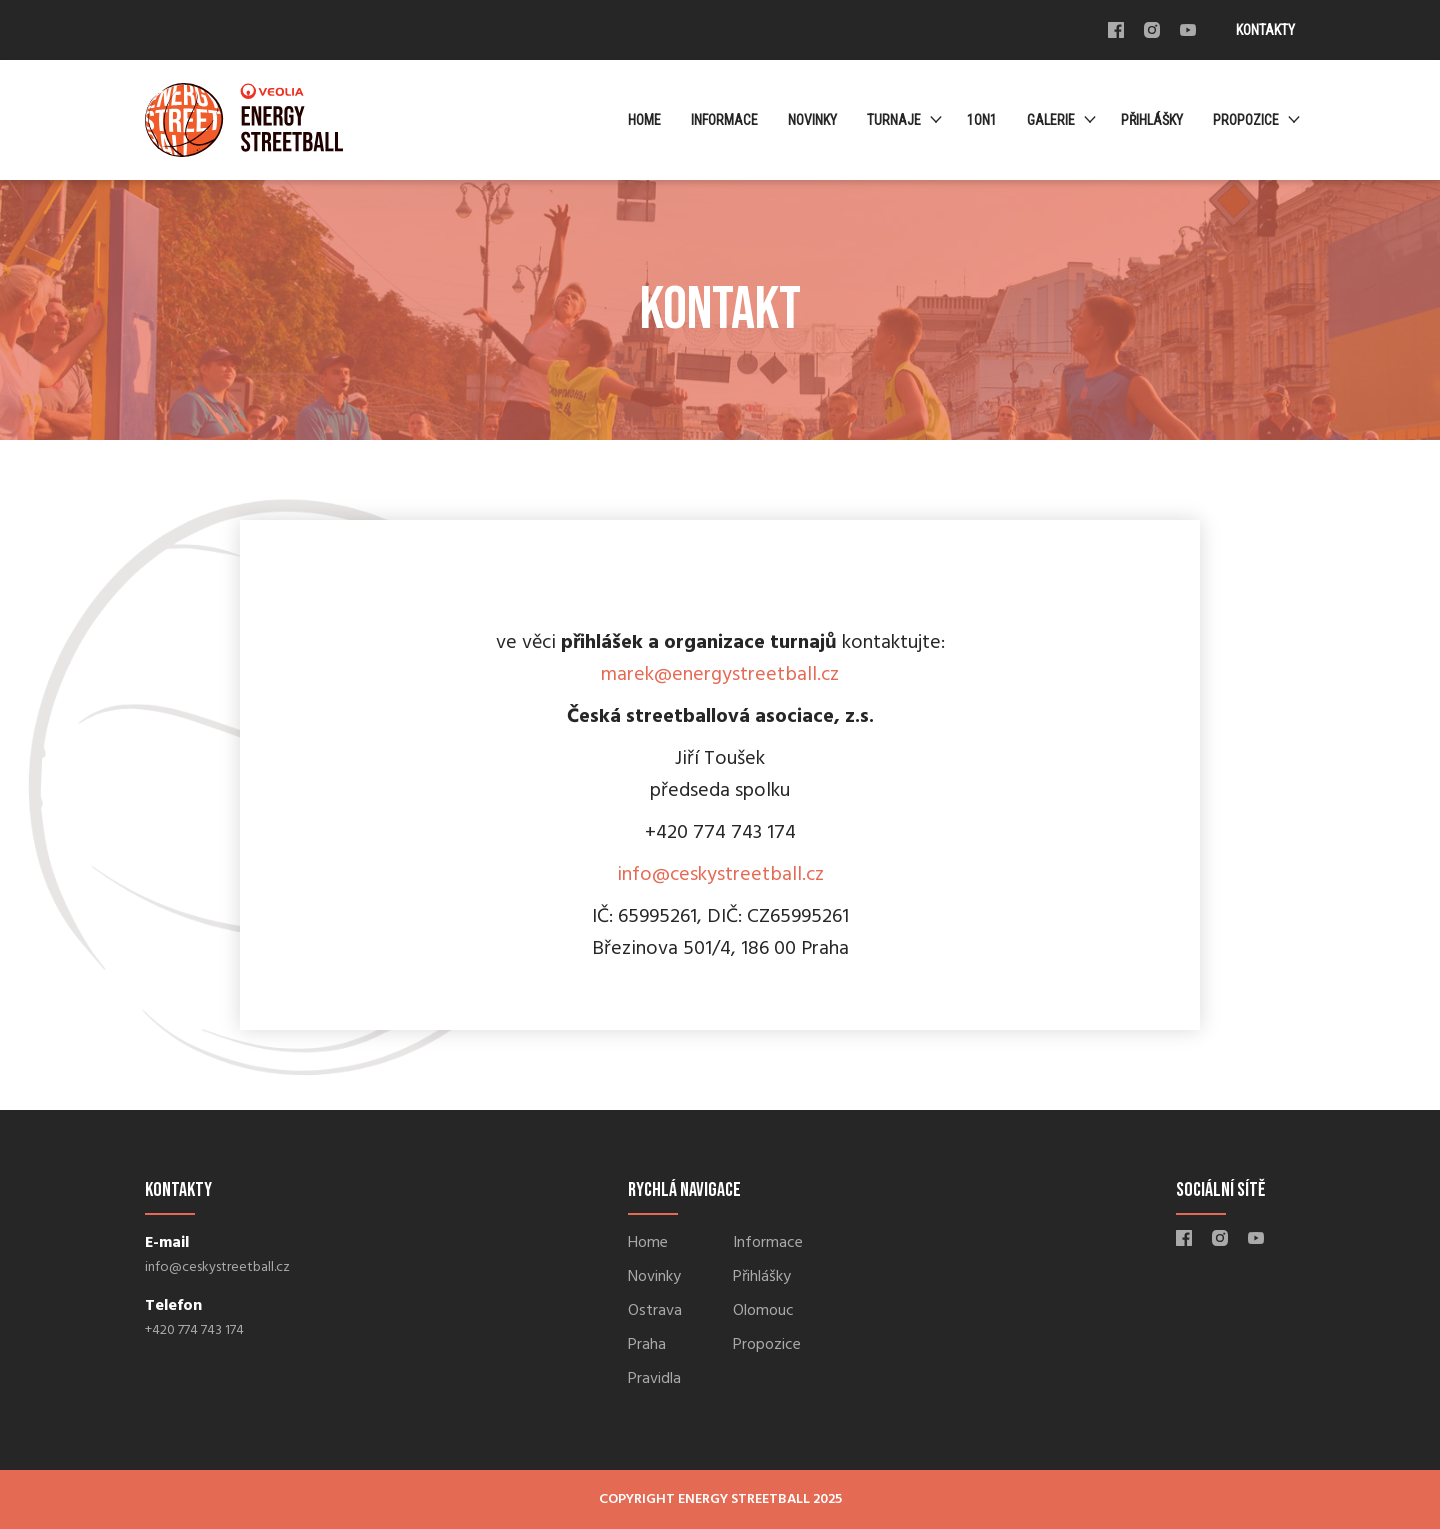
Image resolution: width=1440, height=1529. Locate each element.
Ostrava (655, 1311)
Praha (647, 1345)
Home (644, 120)
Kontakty (1265, 30)
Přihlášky (1152, 120)
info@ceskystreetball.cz (720, 875)
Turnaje (894, 120)
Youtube (1188, 30)
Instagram (1152, 30)
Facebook (1116, 30)
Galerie (1051, 120)
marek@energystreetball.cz (720, 675)
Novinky (812, 120)
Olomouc (763, 1311)
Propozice (1246, 120)
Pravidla (654, 1379)
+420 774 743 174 (194, 1330)
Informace (724, 120)
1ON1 (982, 120)
